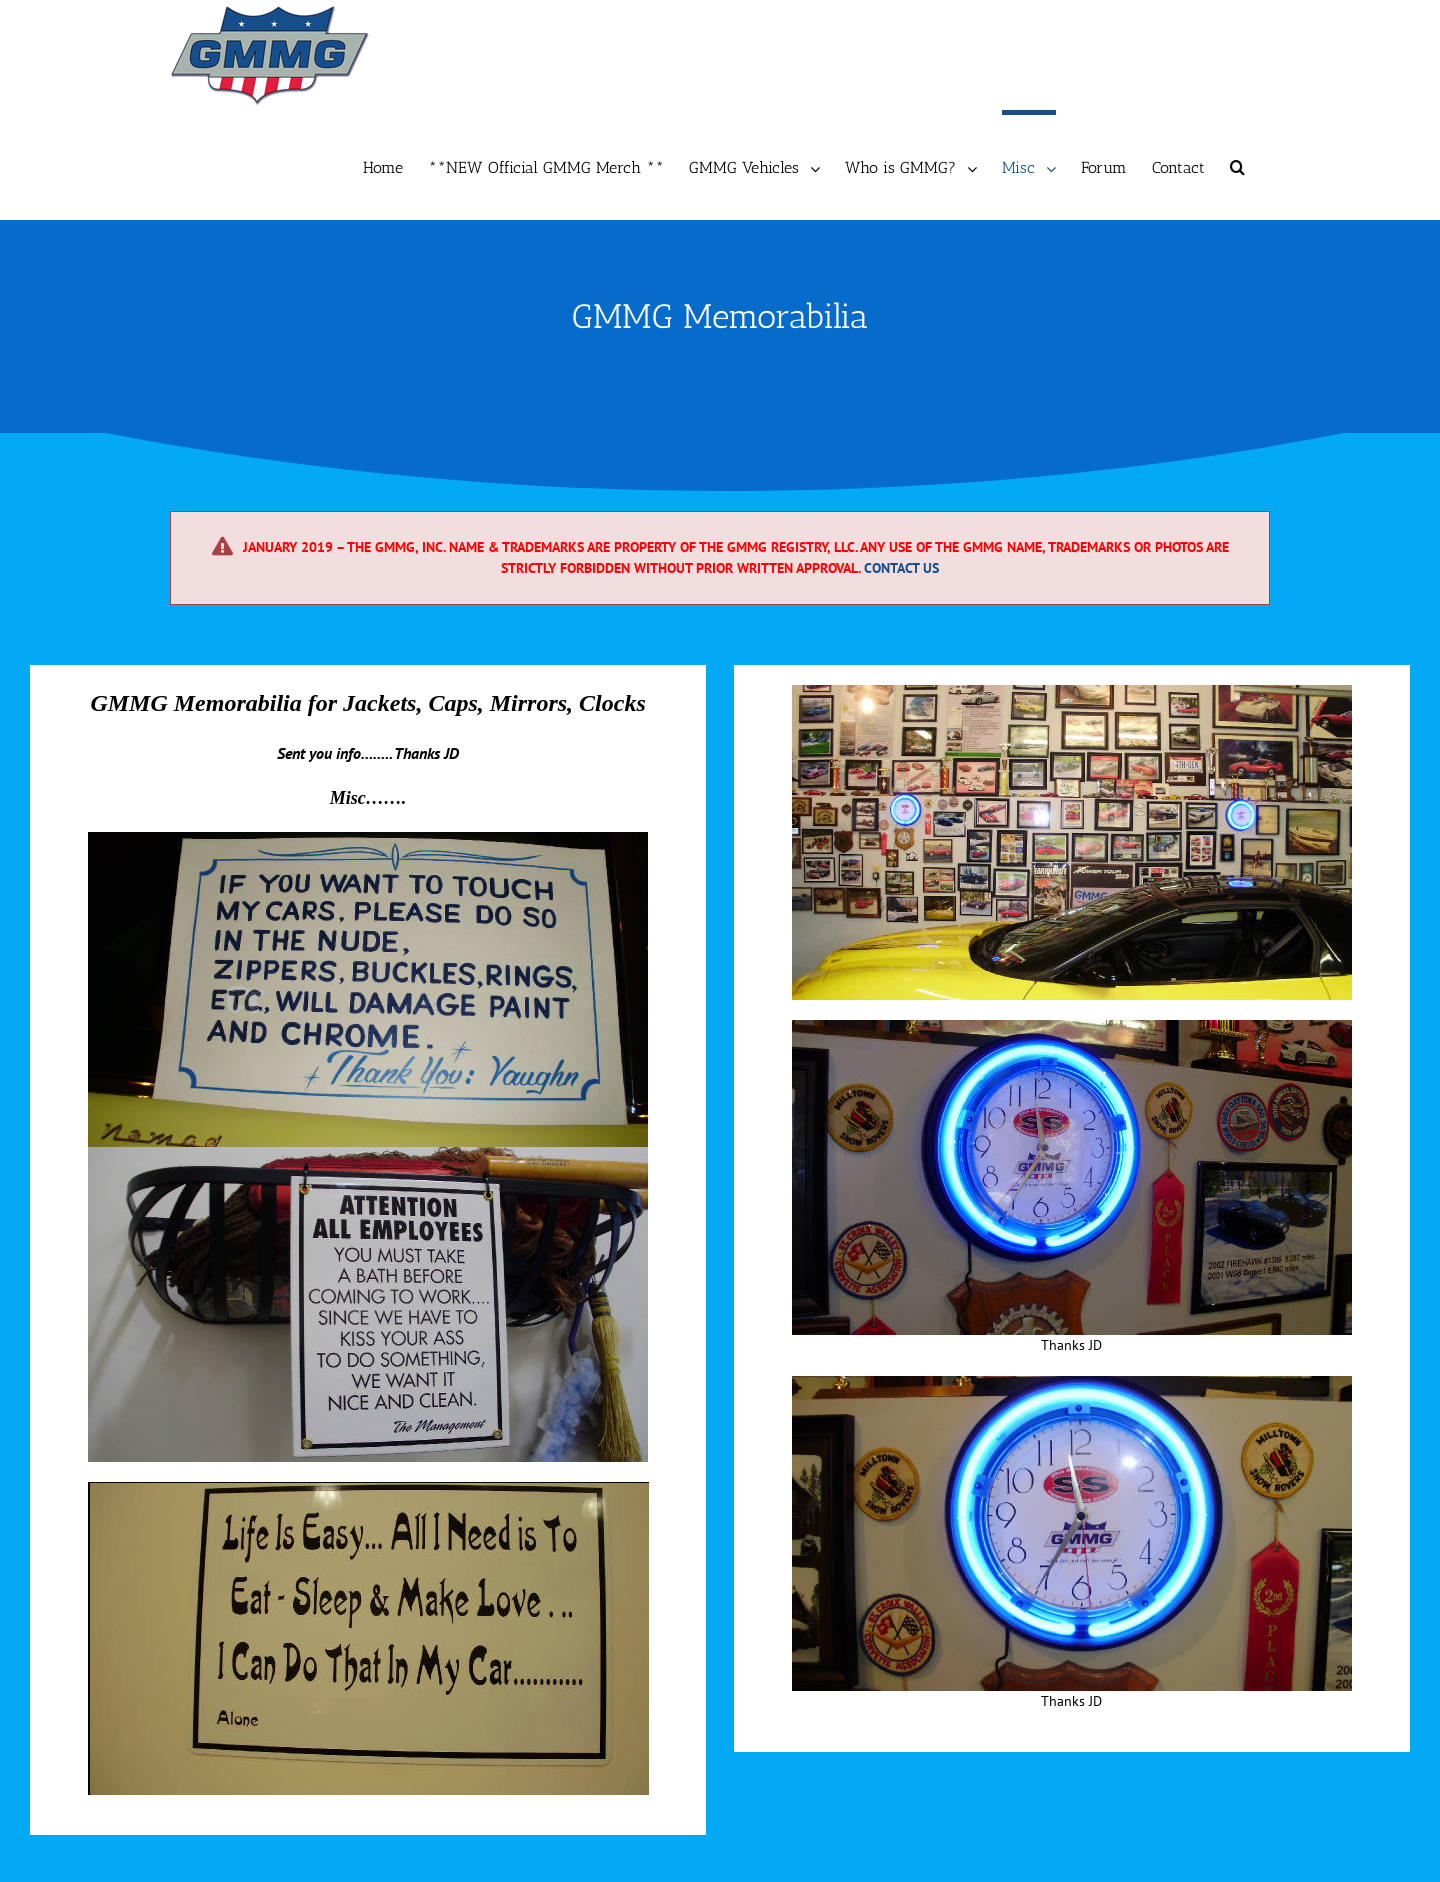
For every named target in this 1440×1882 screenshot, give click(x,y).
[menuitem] (395, 165)
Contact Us (901, 568)
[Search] (1237, 165)
